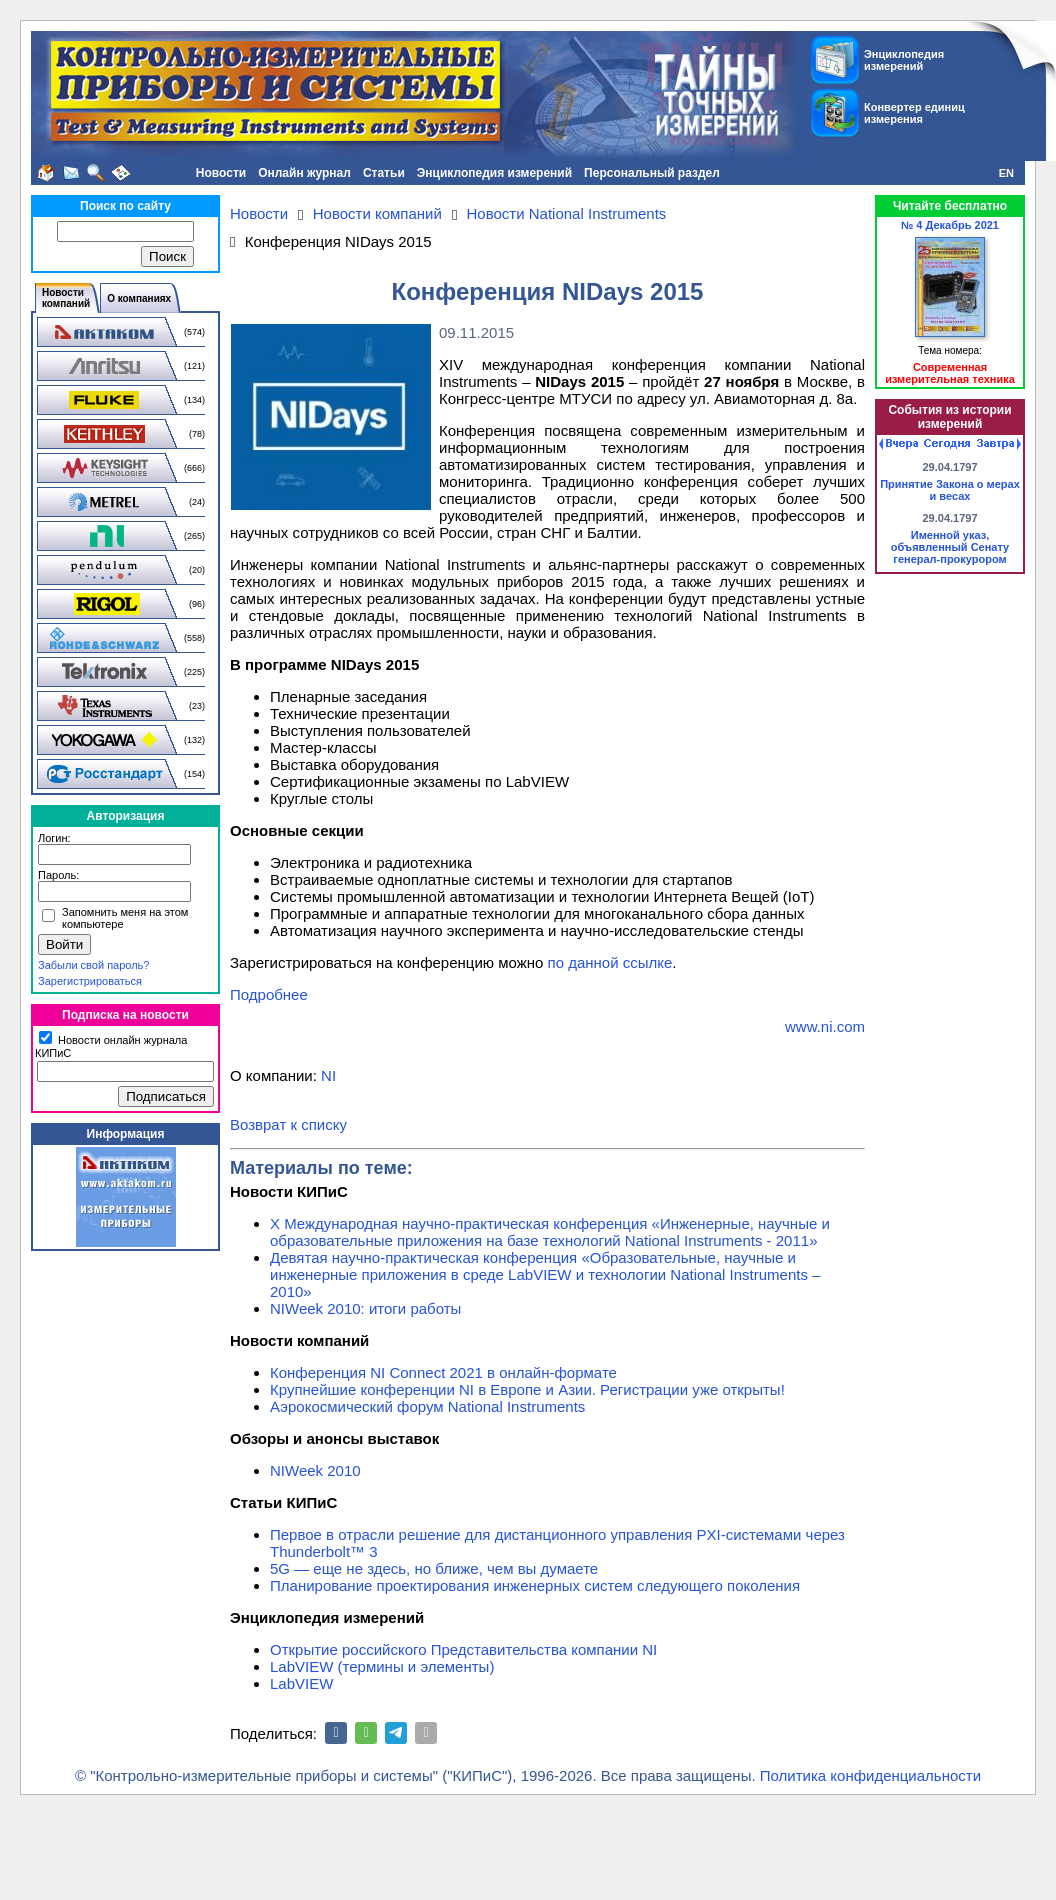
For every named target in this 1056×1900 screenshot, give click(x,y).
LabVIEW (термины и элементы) (382, 1666)
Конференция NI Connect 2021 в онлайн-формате (443, 1372)
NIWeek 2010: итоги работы (365, 1308)
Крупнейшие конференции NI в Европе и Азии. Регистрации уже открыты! (527, 1389)
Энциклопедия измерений (494, 173)
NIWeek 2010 (315, 1470)
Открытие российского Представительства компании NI (463, 1649)
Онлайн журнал (304, 173)
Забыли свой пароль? (93, 965)
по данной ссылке (610, 962)
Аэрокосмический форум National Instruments (427, 1406)
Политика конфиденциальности (870, 1775)
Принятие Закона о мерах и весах (950, 490)
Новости (221, 173)
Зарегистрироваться (90, 981)
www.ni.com (825, 1026)
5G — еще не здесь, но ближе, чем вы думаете (434, 1568)
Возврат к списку (288, 1124)
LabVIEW (301, 1683)
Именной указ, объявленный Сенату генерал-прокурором (950, 547)
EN (1006, 173)
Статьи (384, 173)
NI (328, 1075)
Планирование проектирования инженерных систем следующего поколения (535, 1585)
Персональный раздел (652, 173)
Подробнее (269, 994)
